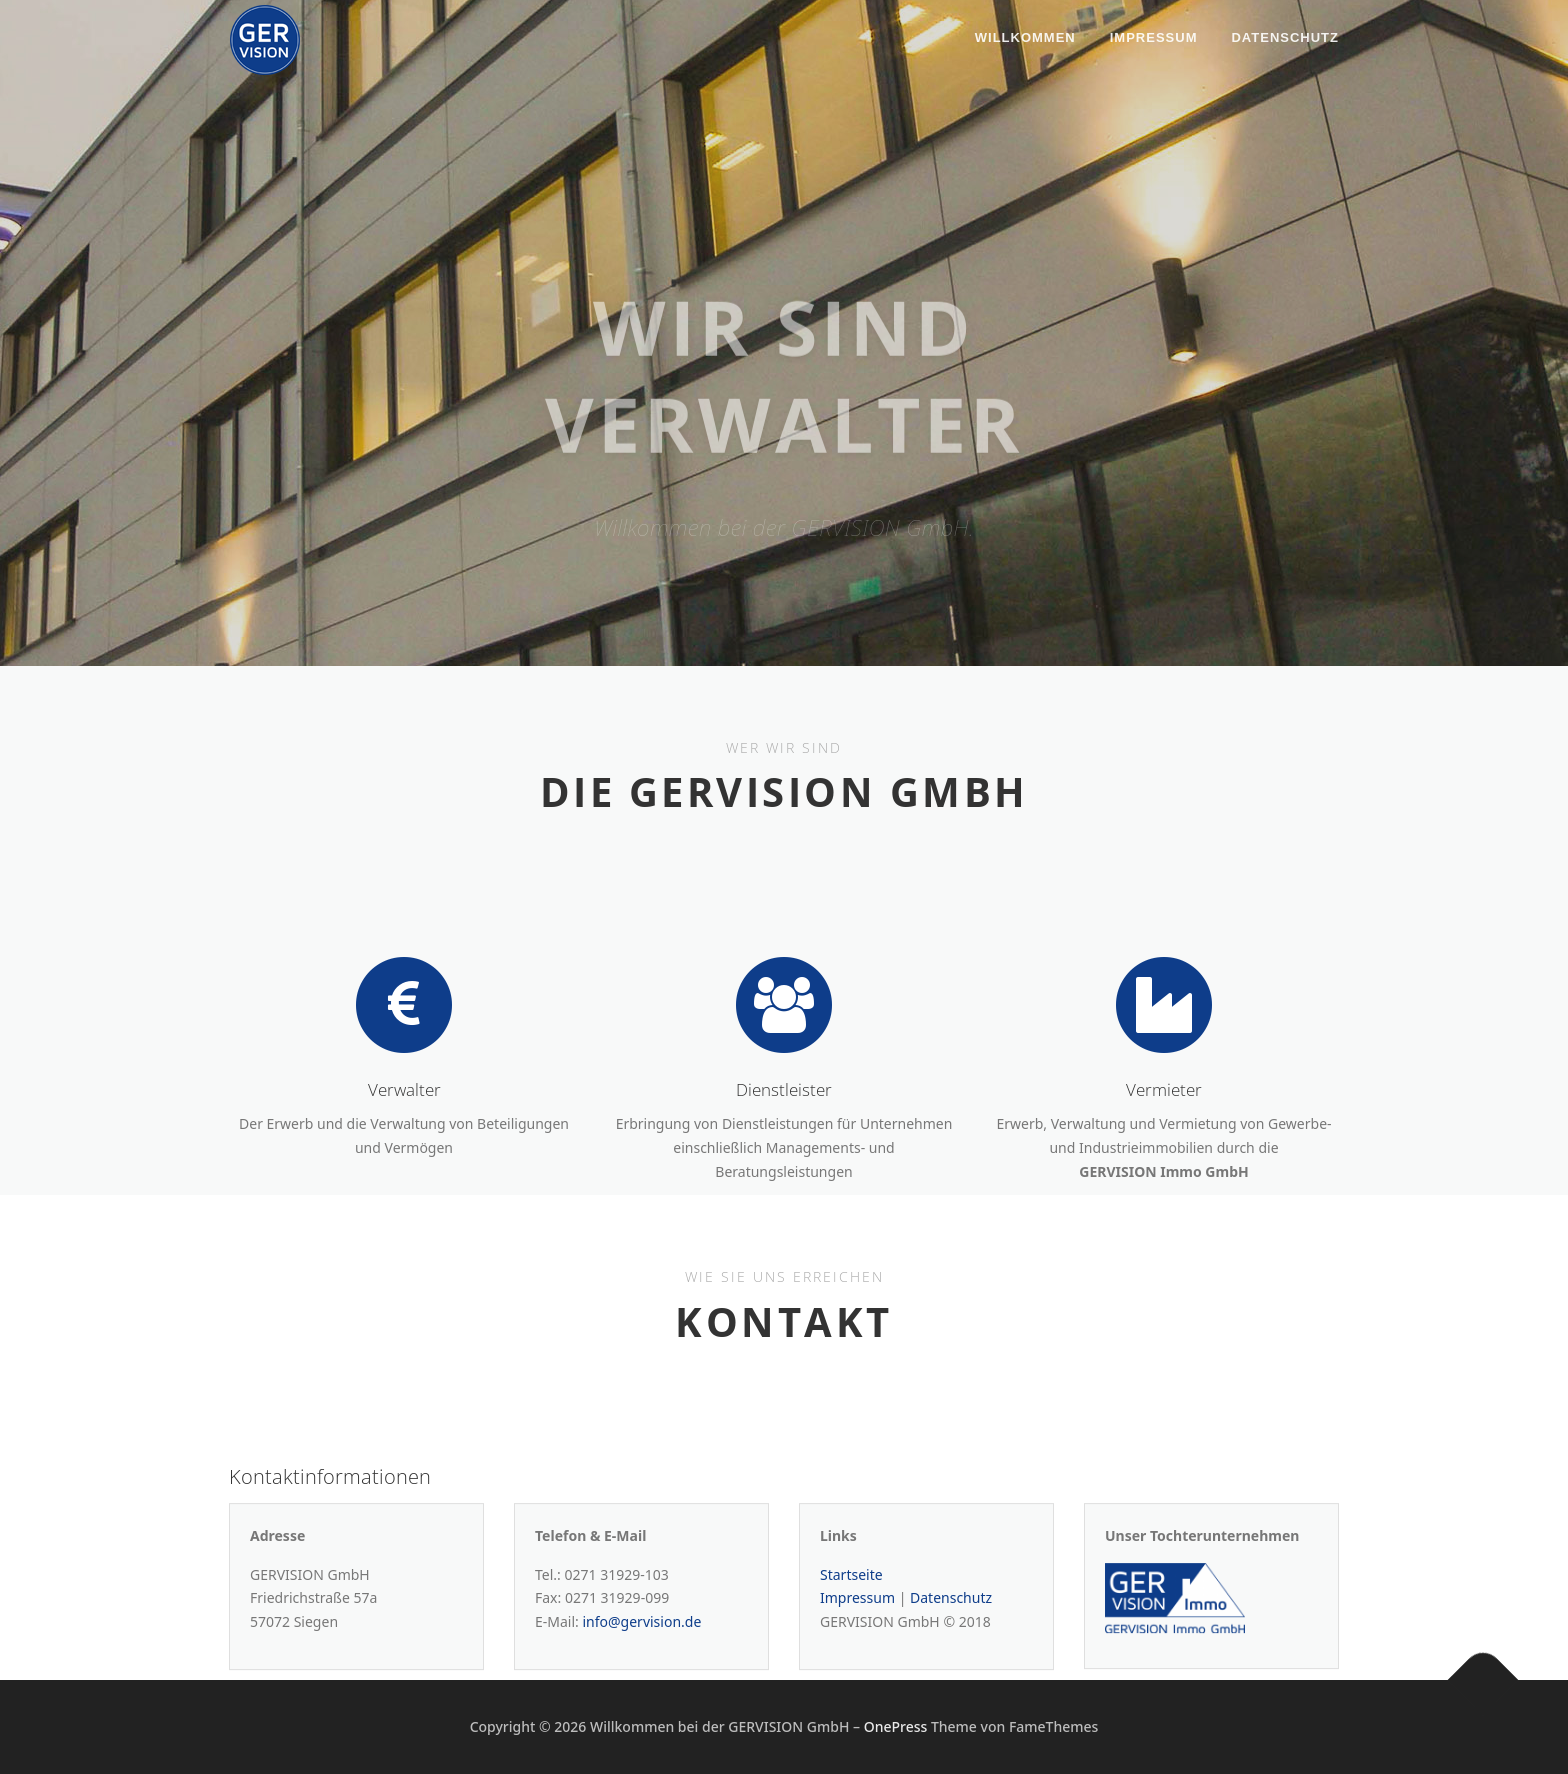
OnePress (896, 1726)
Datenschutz (1285, 37)
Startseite (851, 1613)
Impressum (1154, 37)
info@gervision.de (641, 1661)
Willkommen (1025, 37)
